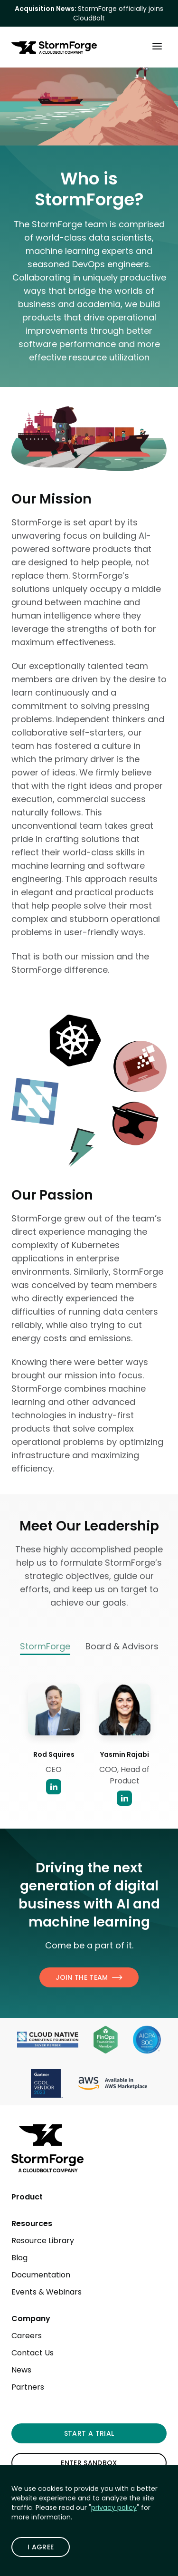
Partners (27, 2387)
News (21, 2369)
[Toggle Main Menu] (157, 45)
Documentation (40, 2274)
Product (27, 2196)
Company (30, 2318)
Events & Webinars (46, 2291)
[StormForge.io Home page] (54, 47)
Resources (31, 2223)
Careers (26, 2335)
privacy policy (114, 2507)
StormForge (45, 1646)
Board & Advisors (122, 1646)
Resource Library (42, 2240)
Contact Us (32, 2352)
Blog (19, 2257)
